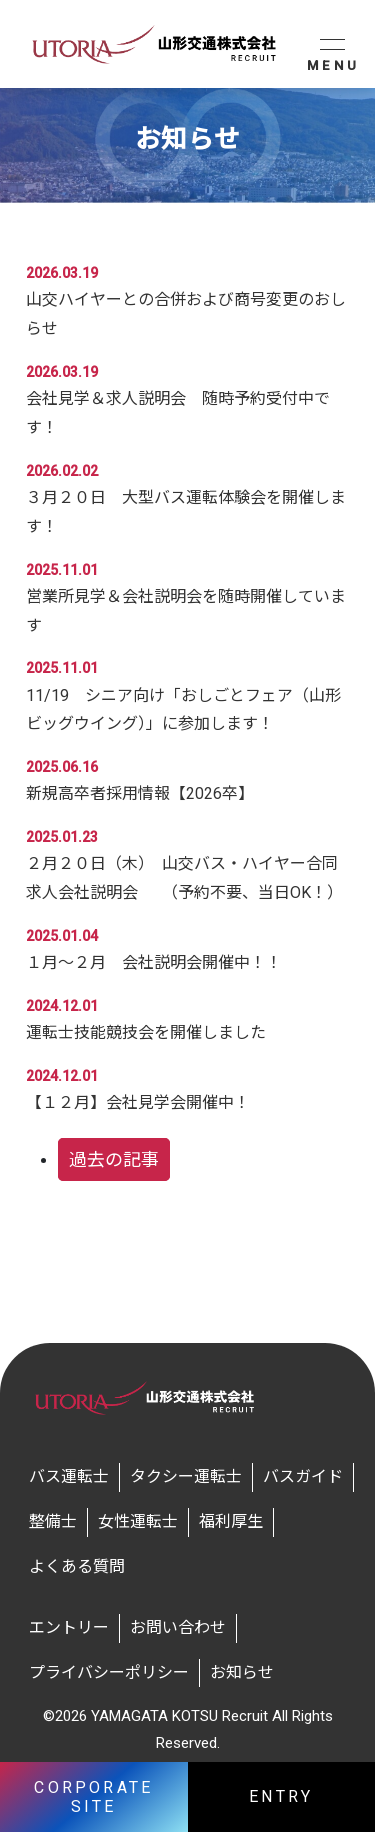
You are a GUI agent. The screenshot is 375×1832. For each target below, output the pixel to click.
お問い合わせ (178, 1627)
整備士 (53, 1521)
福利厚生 (231, 1521)
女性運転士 (138, 1521)
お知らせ (242, 1672)
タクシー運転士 (186, 1476)
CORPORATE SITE (93, 1797)
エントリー (69, 1627)
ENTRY (281, 1796)
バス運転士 (69, 1476)
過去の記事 (114, 1159)
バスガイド (303, 1476)
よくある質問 (77, 1566)
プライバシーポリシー (109, 1672)
